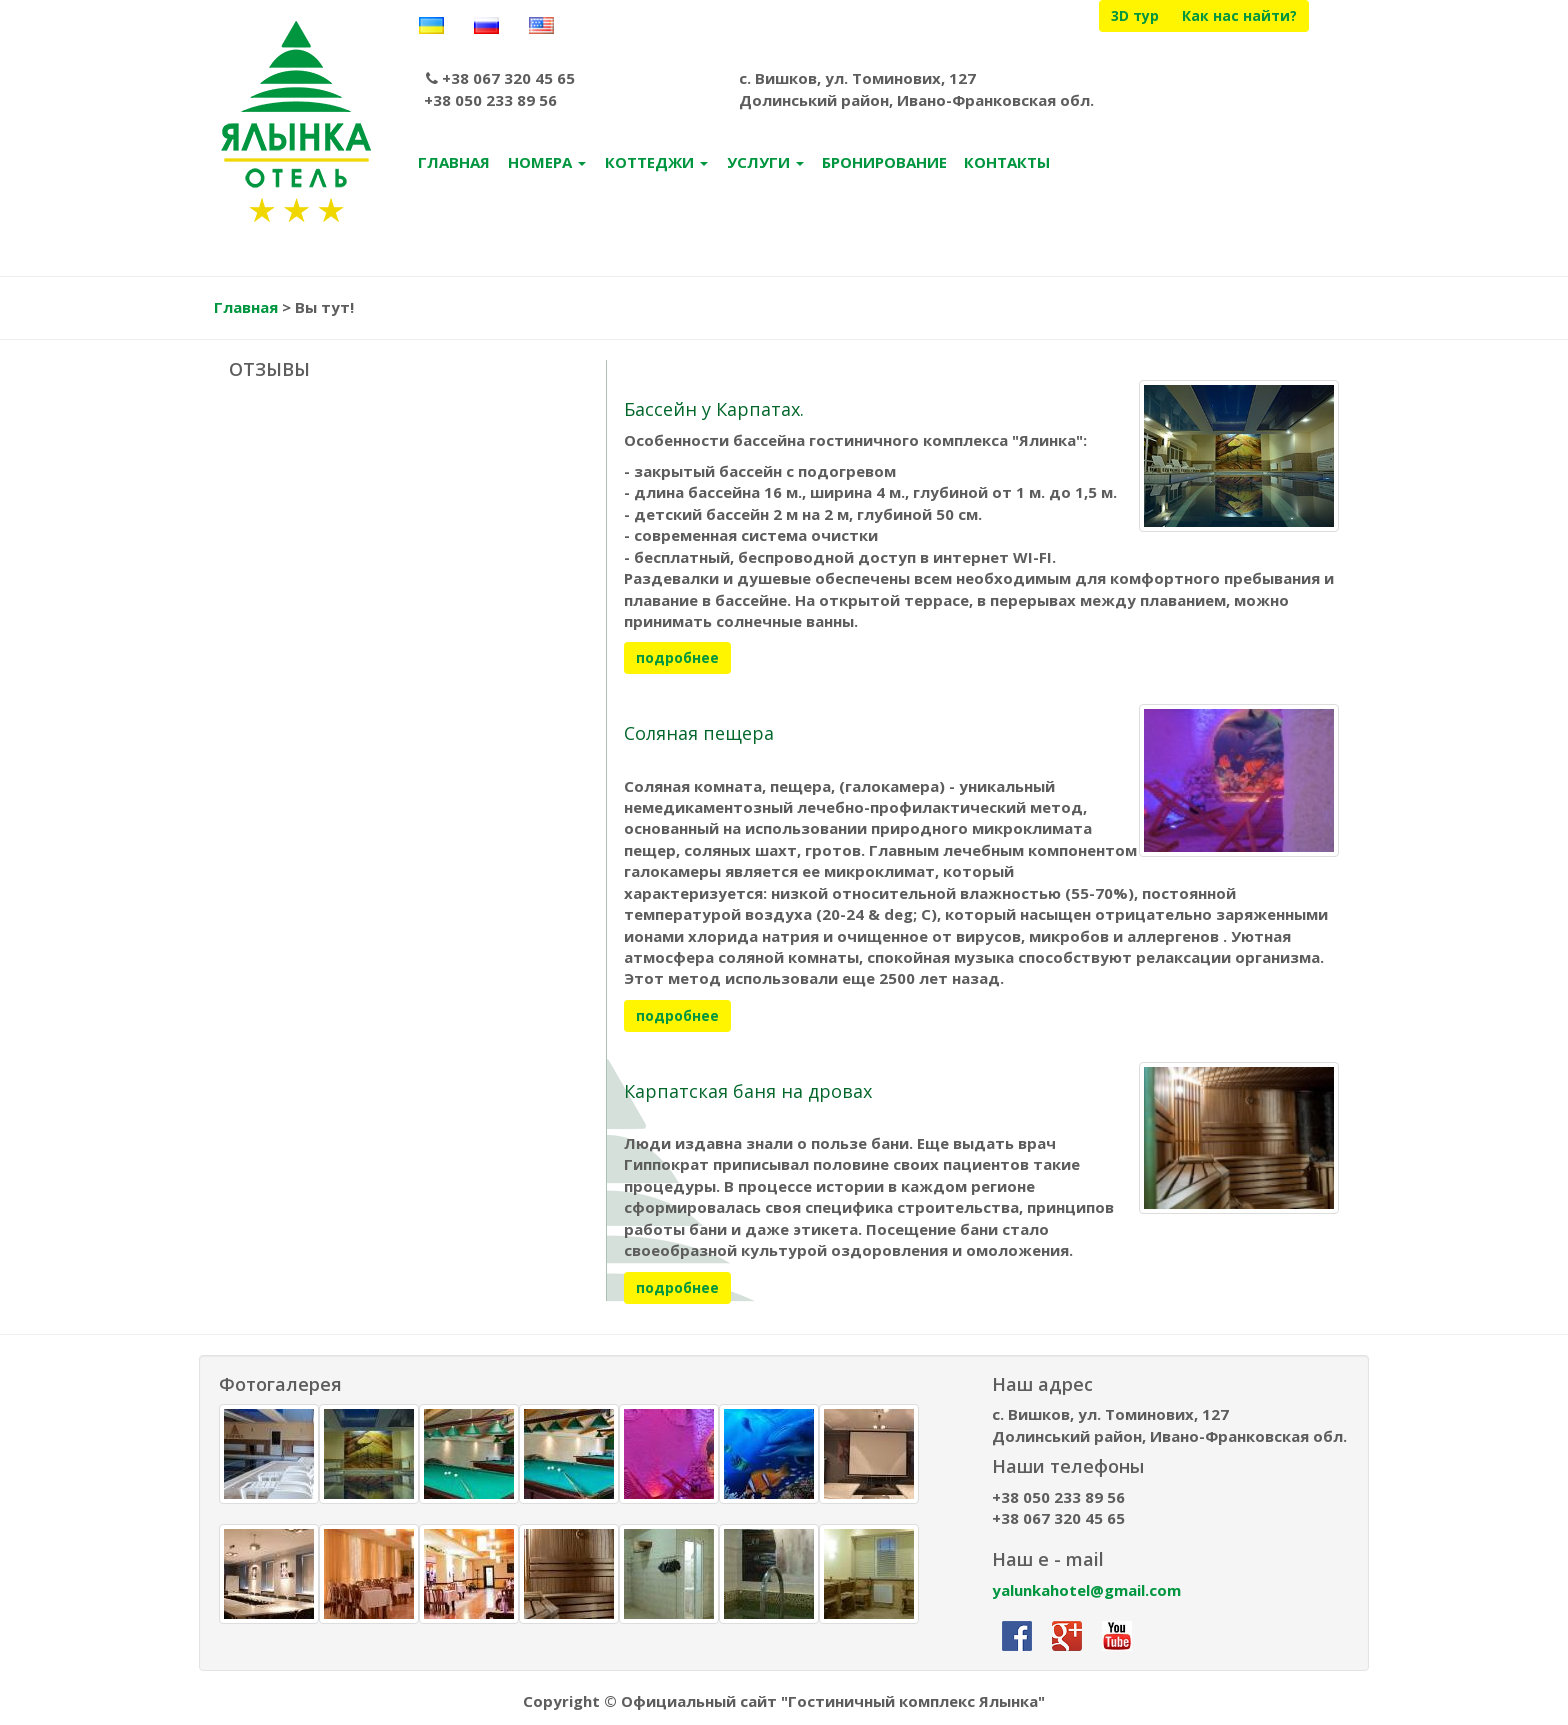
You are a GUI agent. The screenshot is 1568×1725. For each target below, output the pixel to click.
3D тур (1135, 15)
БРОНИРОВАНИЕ (884, 165)
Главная (246, 310)
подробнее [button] (677, 660)
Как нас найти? (1239, 15)
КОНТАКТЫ (1007, 165)
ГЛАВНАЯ (454, 165)
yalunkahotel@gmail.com (1086, 1592)
